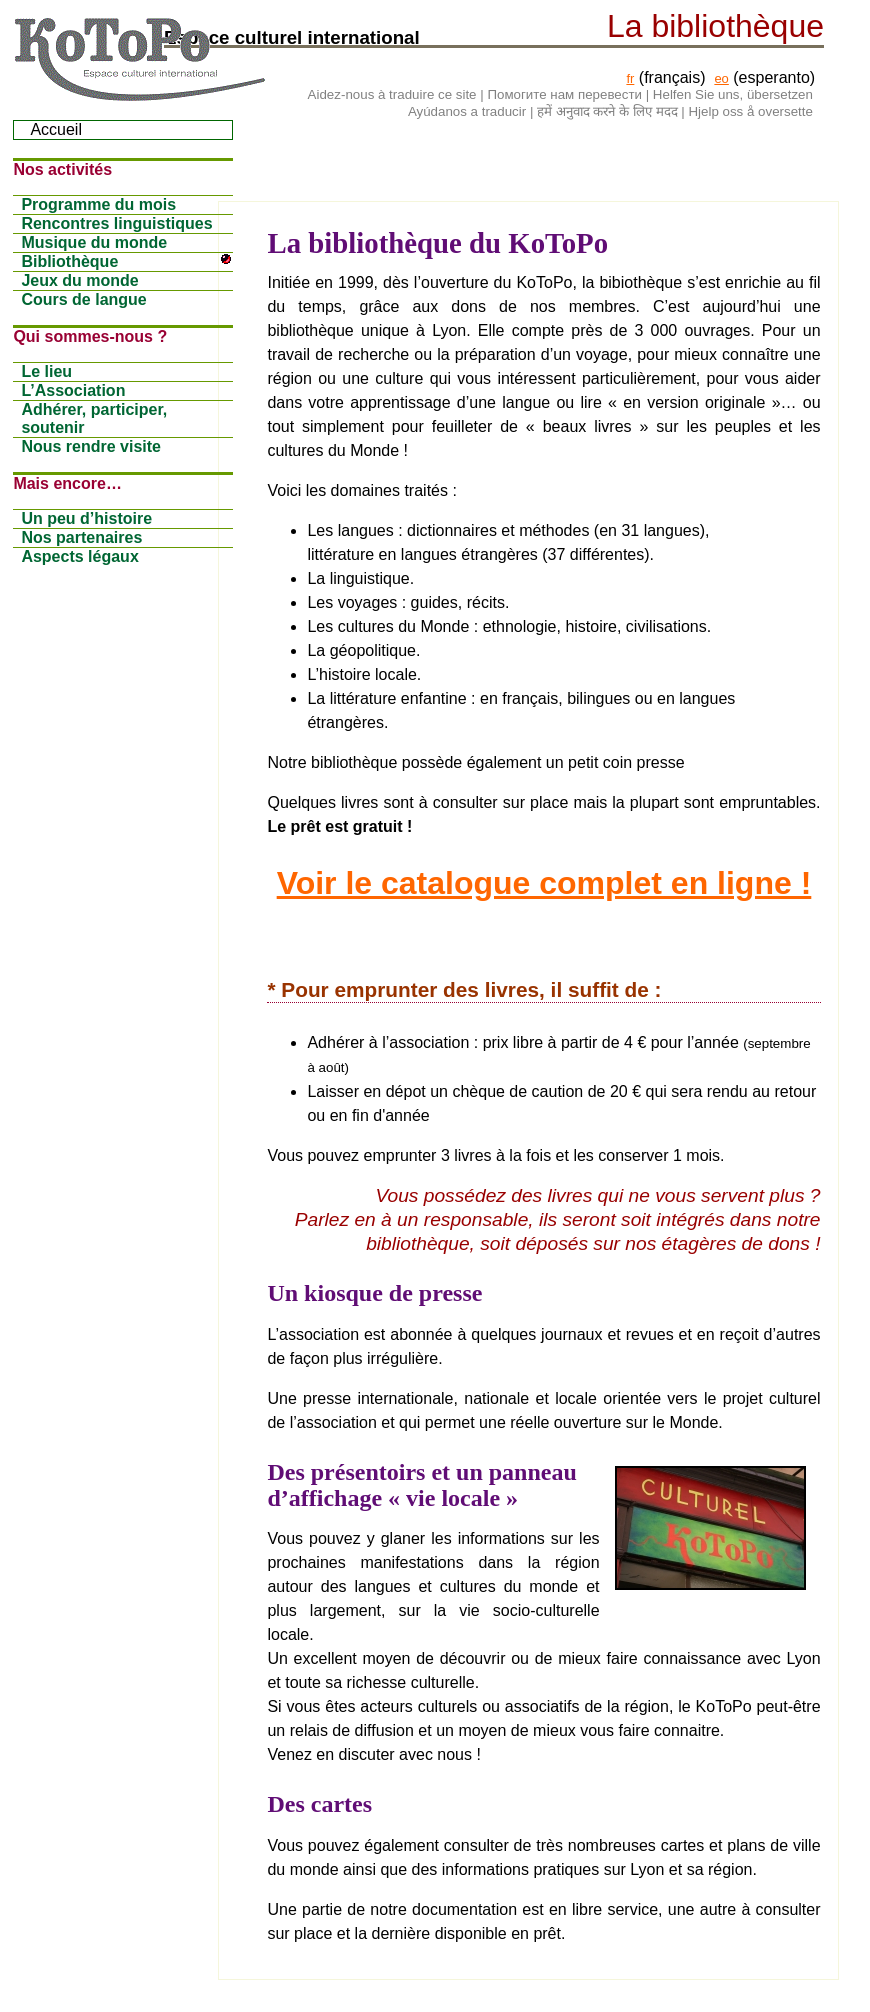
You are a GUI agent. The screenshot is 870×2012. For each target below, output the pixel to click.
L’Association (73, 390)
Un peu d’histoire (86, 518)
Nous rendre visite (91, 446)
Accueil (56, 129)
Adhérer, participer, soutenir (94, 418)
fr (630, 78)
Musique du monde (94, 242)
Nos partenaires (81, 537)
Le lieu (46, 371)
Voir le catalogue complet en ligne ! (544, 883)
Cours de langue (83, 299)
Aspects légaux (79, 556)
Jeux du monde (79, 280)
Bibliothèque (127, 261)
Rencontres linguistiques (116, 223)
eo (721, 78)
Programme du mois (98, 204)
